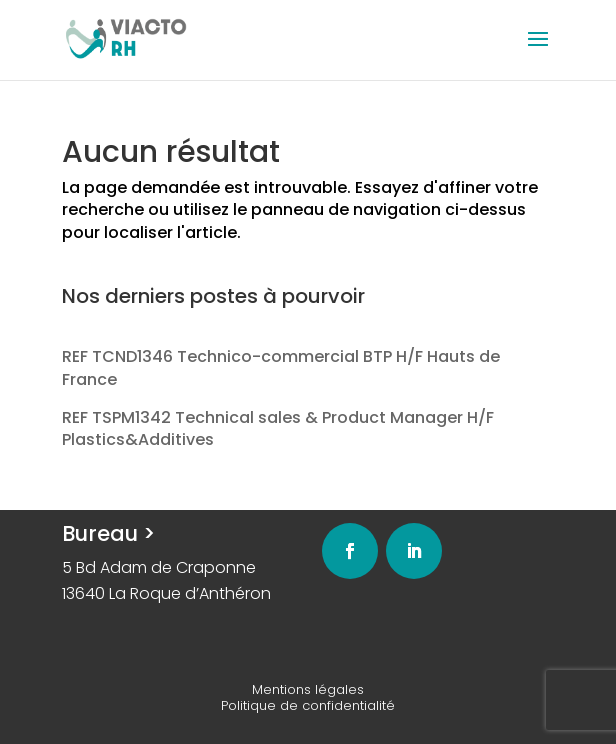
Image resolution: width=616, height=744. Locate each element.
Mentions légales (308, 689)
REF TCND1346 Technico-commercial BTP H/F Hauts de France (281, 367)
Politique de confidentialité (308, 705)
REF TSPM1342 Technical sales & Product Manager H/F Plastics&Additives (278, 428)
